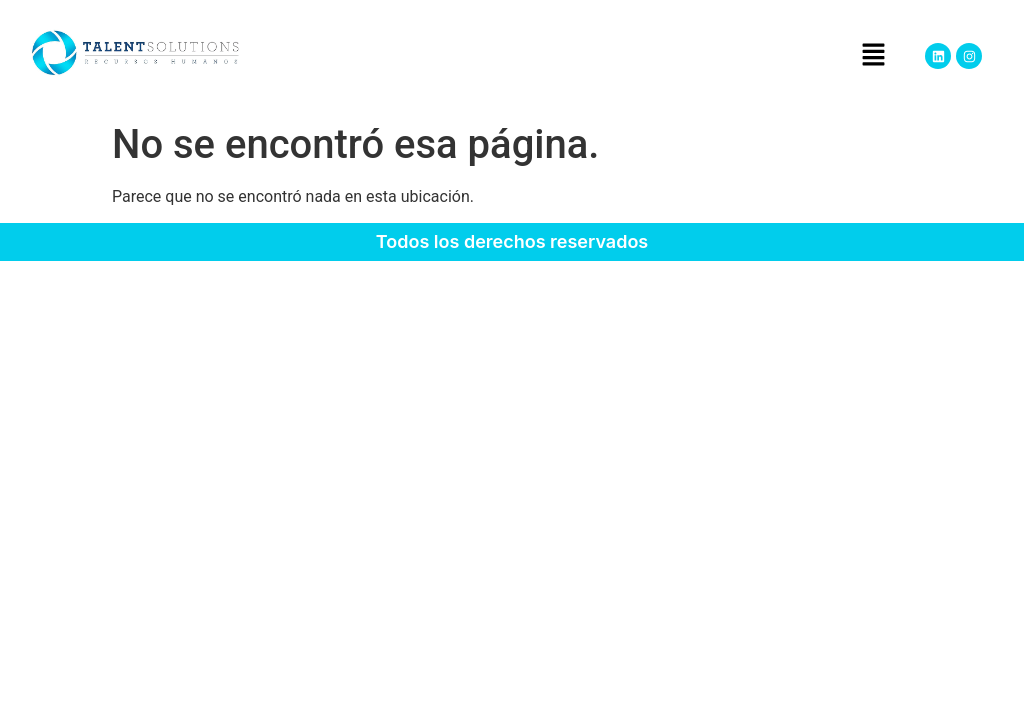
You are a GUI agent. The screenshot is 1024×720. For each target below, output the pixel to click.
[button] (873, 56)
